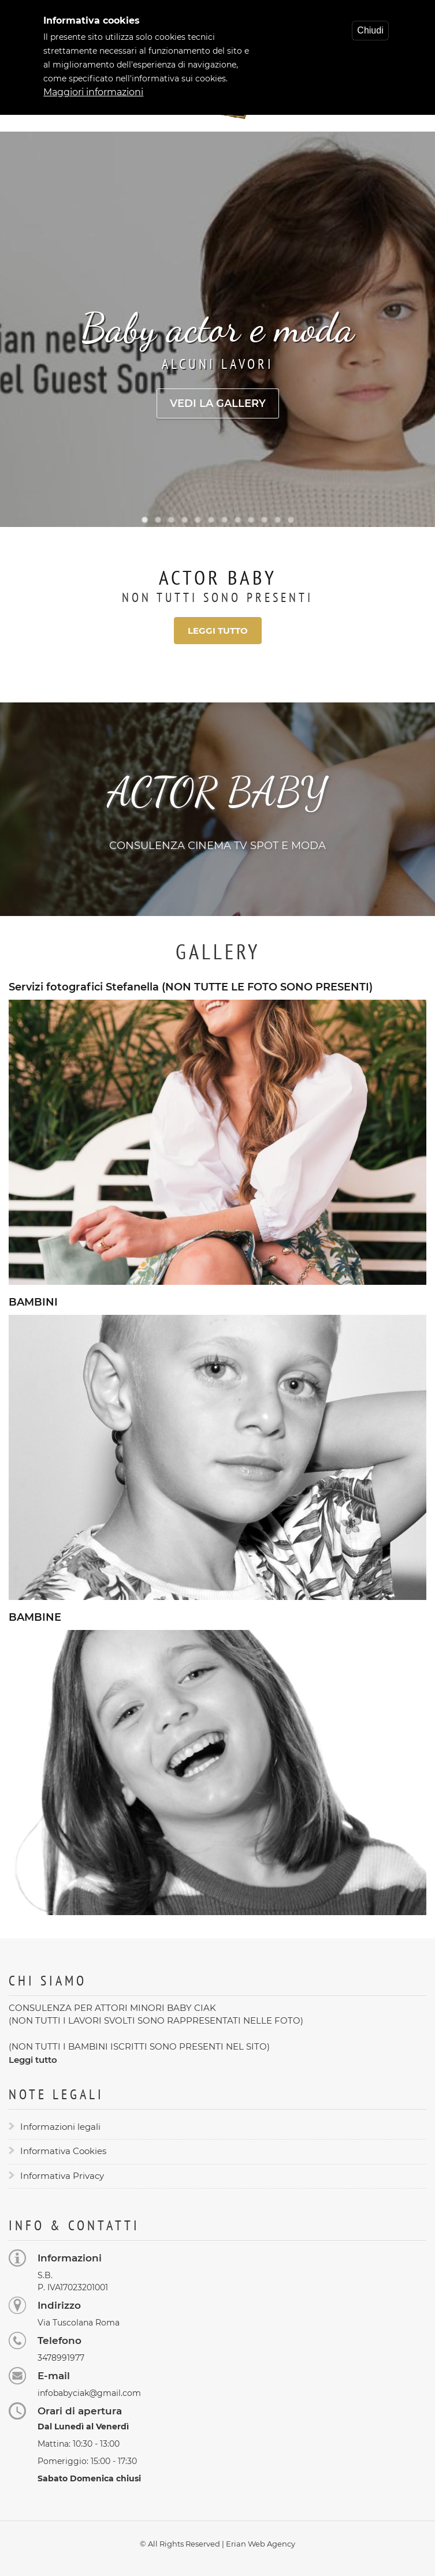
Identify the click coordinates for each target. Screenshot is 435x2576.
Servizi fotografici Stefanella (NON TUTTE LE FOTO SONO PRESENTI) (191, 987)
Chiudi (370, 26)
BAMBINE (35, 1618)
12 (291, 520)
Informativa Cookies (63, 2150)
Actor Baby (218, 577)
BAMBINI (33, 1302)
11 (277, 520)
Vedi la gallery (218, 403)
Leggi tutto (218, 630)
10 (264, 520)
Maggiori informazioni (93, 88)
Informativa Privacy (62, 2175)
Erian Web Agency (260, 2543)
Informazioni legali (60, 2126)
